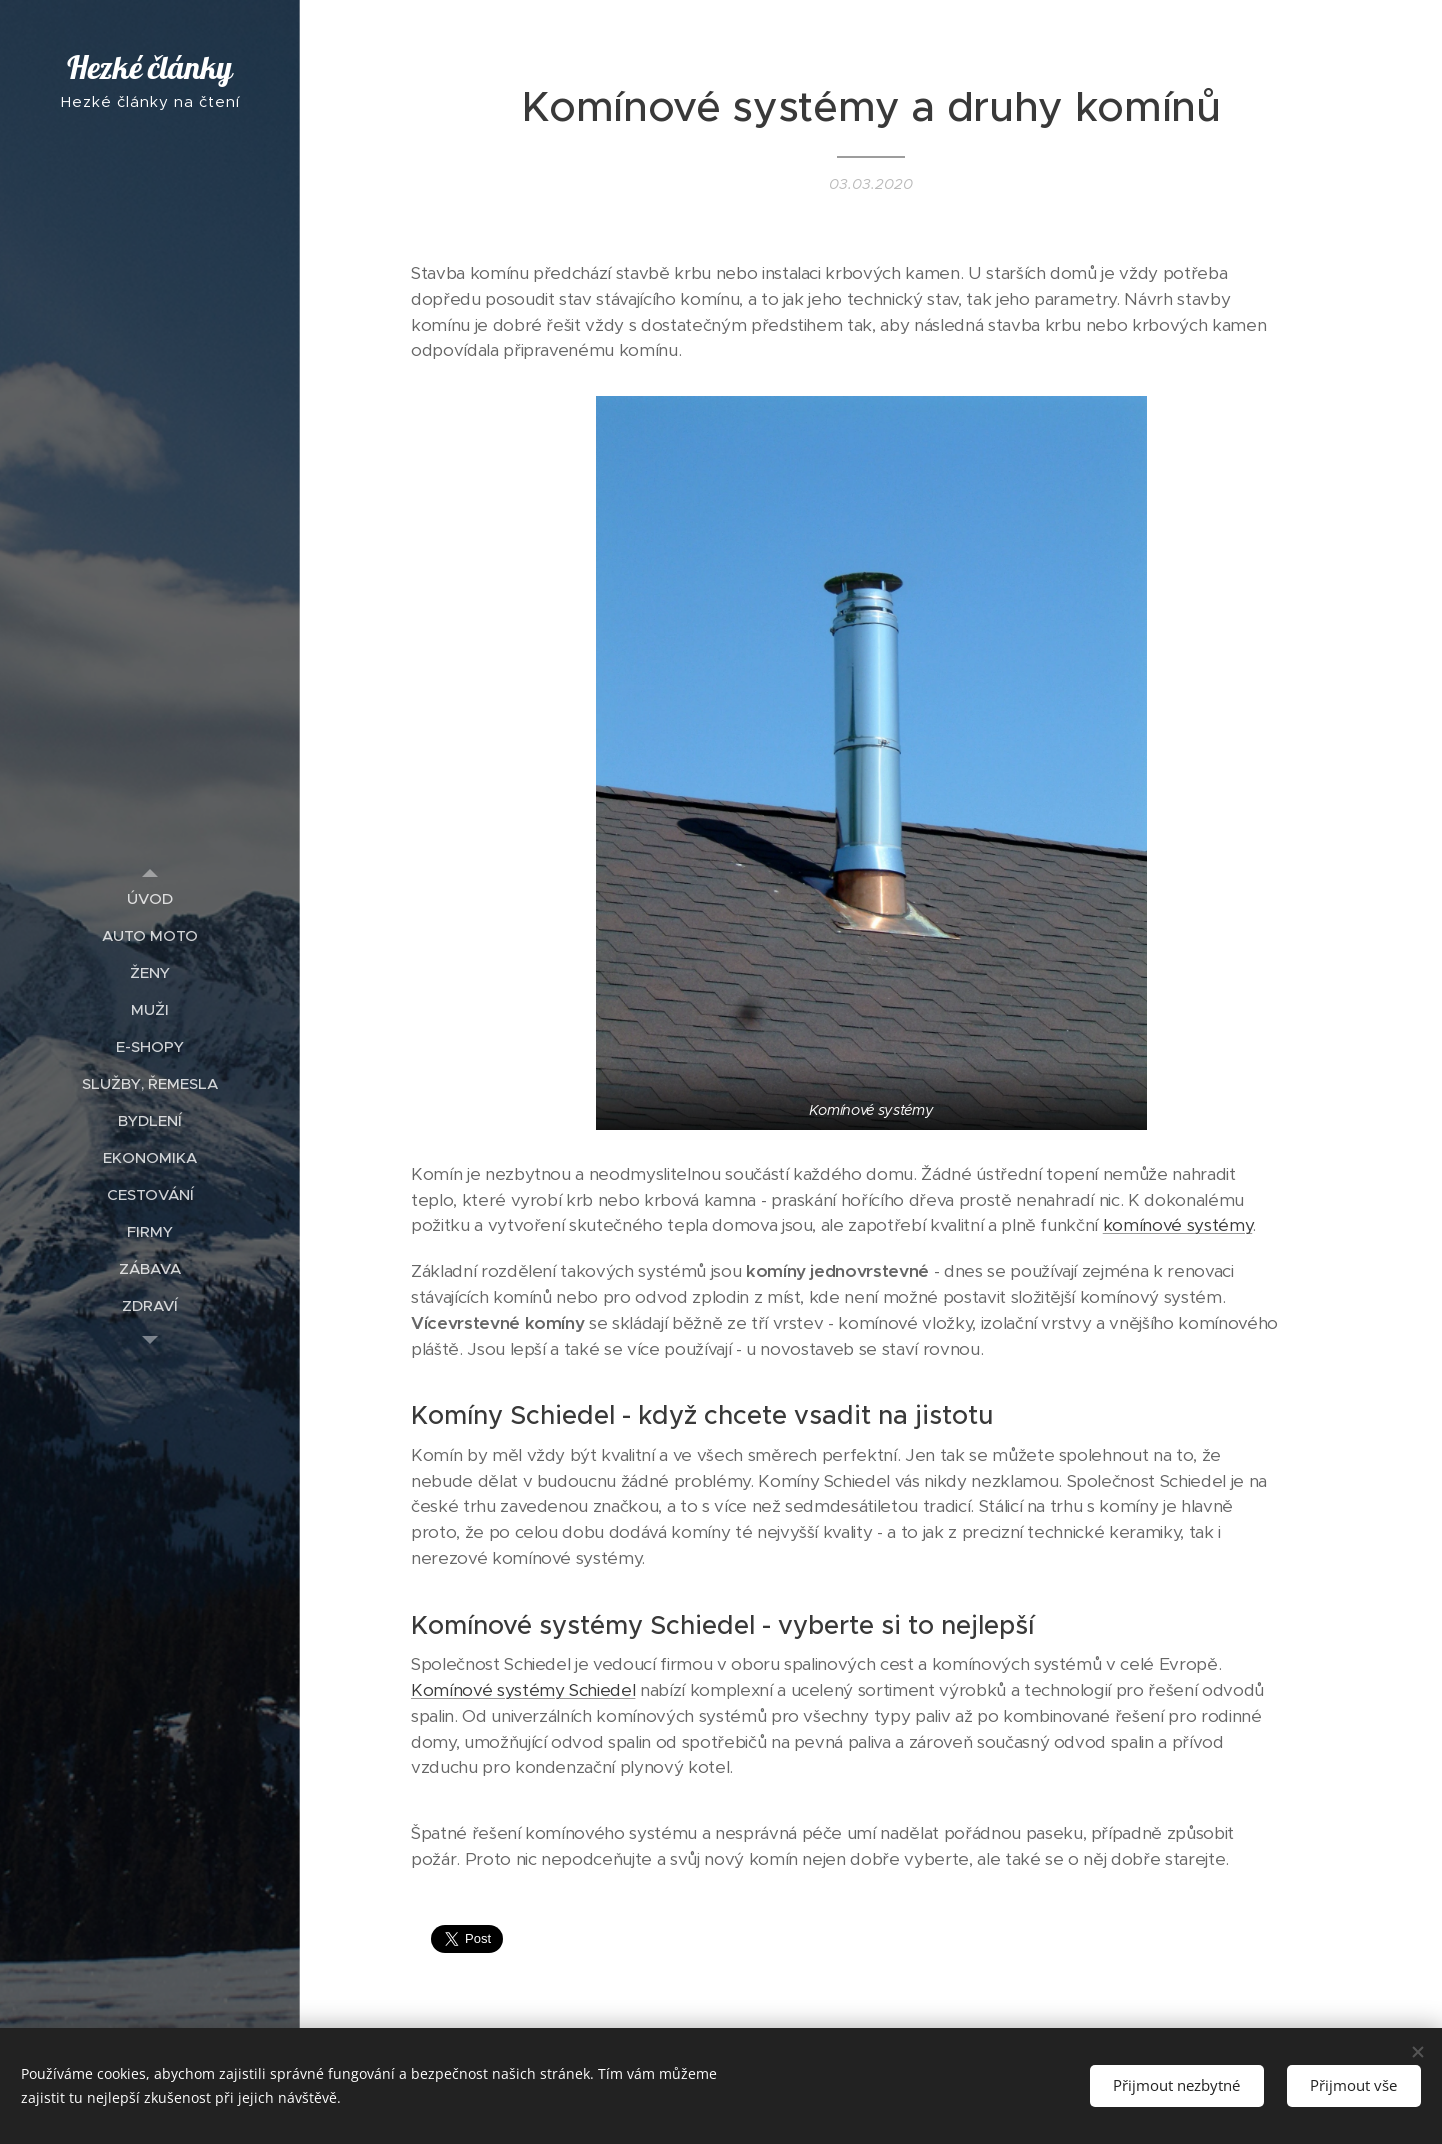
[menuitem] (150, 898)
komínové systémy (1178, 1226)
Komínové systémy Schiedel (523, 1691)
